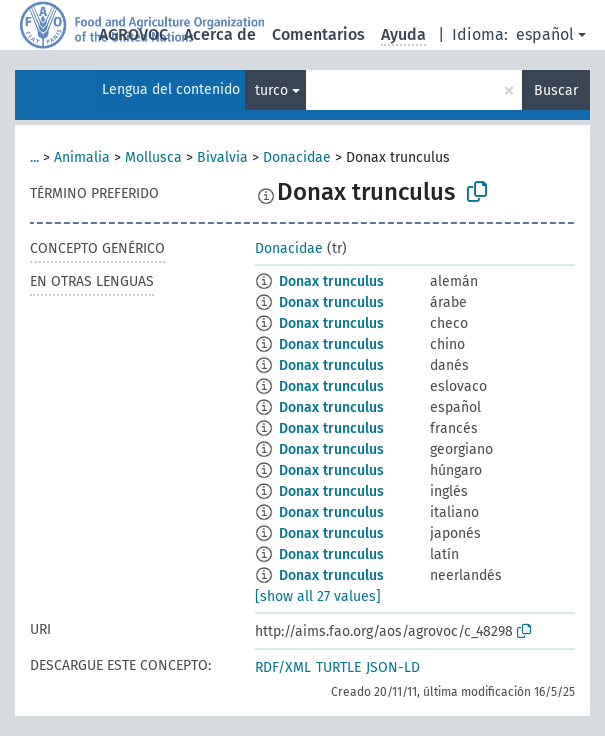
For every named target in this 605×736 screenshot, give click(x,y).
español (545, 34)
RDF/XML (283, 667)
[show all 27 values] (318, 596)
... (34, 157)
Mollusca (153, 157)
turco (271, 90)
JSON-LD (393, 667)
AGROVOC (133, 34)
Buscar (556, 90)
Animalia (82, 157)
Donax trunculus (331, 281)
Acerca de (220, 34)
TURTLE (338, 667)
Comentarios (318, 34)
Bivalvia (222, 157)
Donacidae (297, 157)
